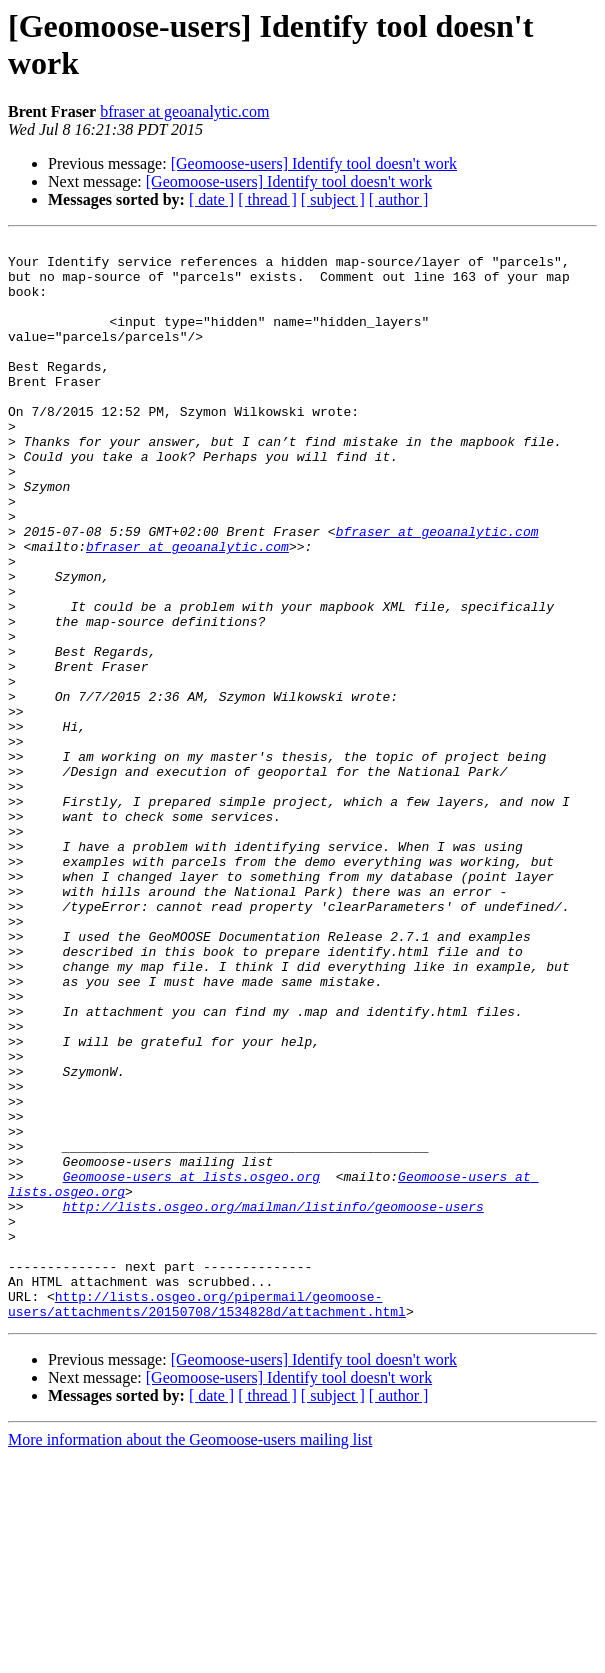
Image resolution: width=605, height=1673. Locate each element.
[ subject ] (333, 199)
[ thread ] (267, 199)
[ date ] (211, 199)
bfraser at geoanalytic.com (184, 111)
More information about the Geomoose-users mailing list (190, 1655)
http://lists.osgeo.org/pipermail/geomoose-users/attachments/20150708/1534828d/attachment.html (207, 1518)
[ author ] (399, 199)
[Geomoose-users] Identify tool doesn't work (314, 163)
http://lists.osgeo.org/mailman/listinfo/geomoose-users (273, 1401)
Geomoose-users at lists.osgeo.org (191, 1365)
